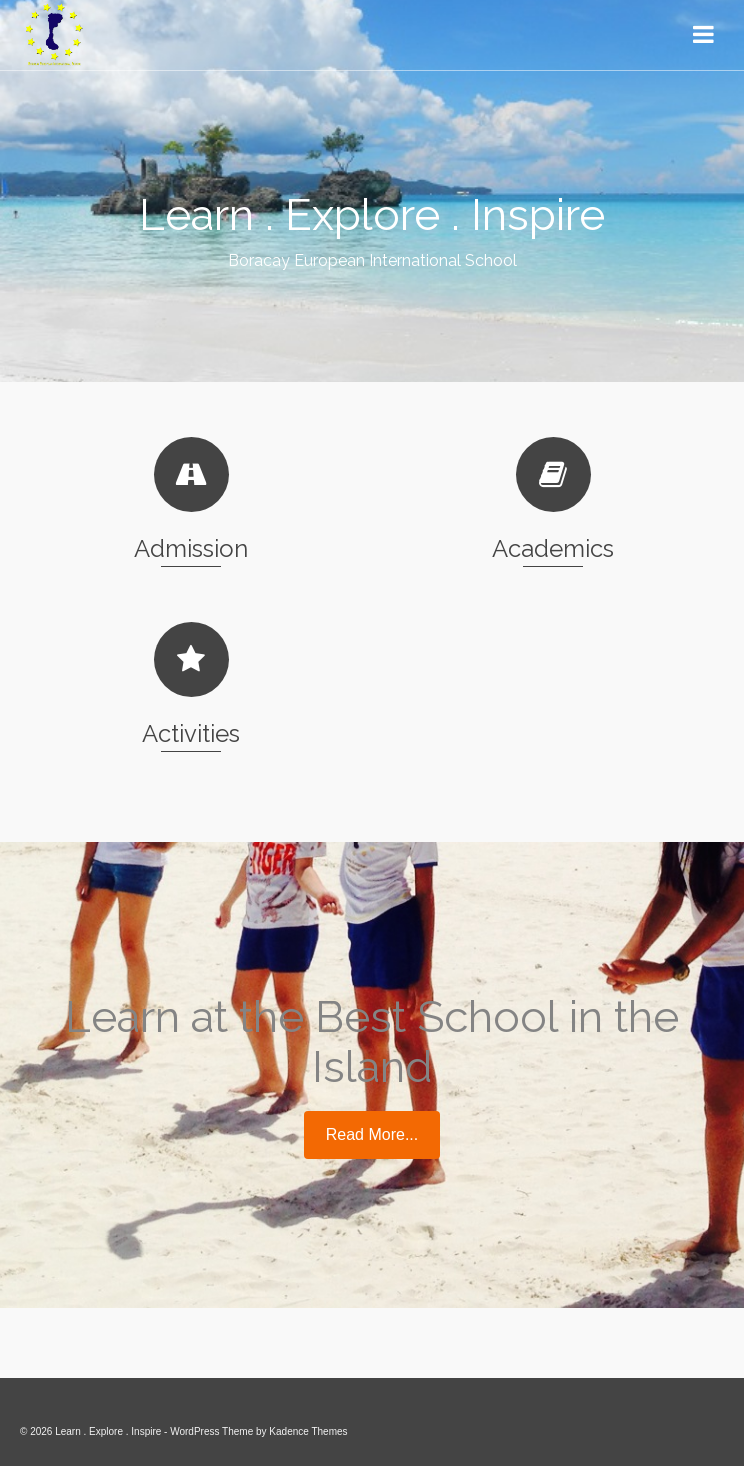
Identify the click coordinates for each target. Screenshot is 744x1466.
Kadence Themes (308, 1431)
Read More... (372, 1134)
